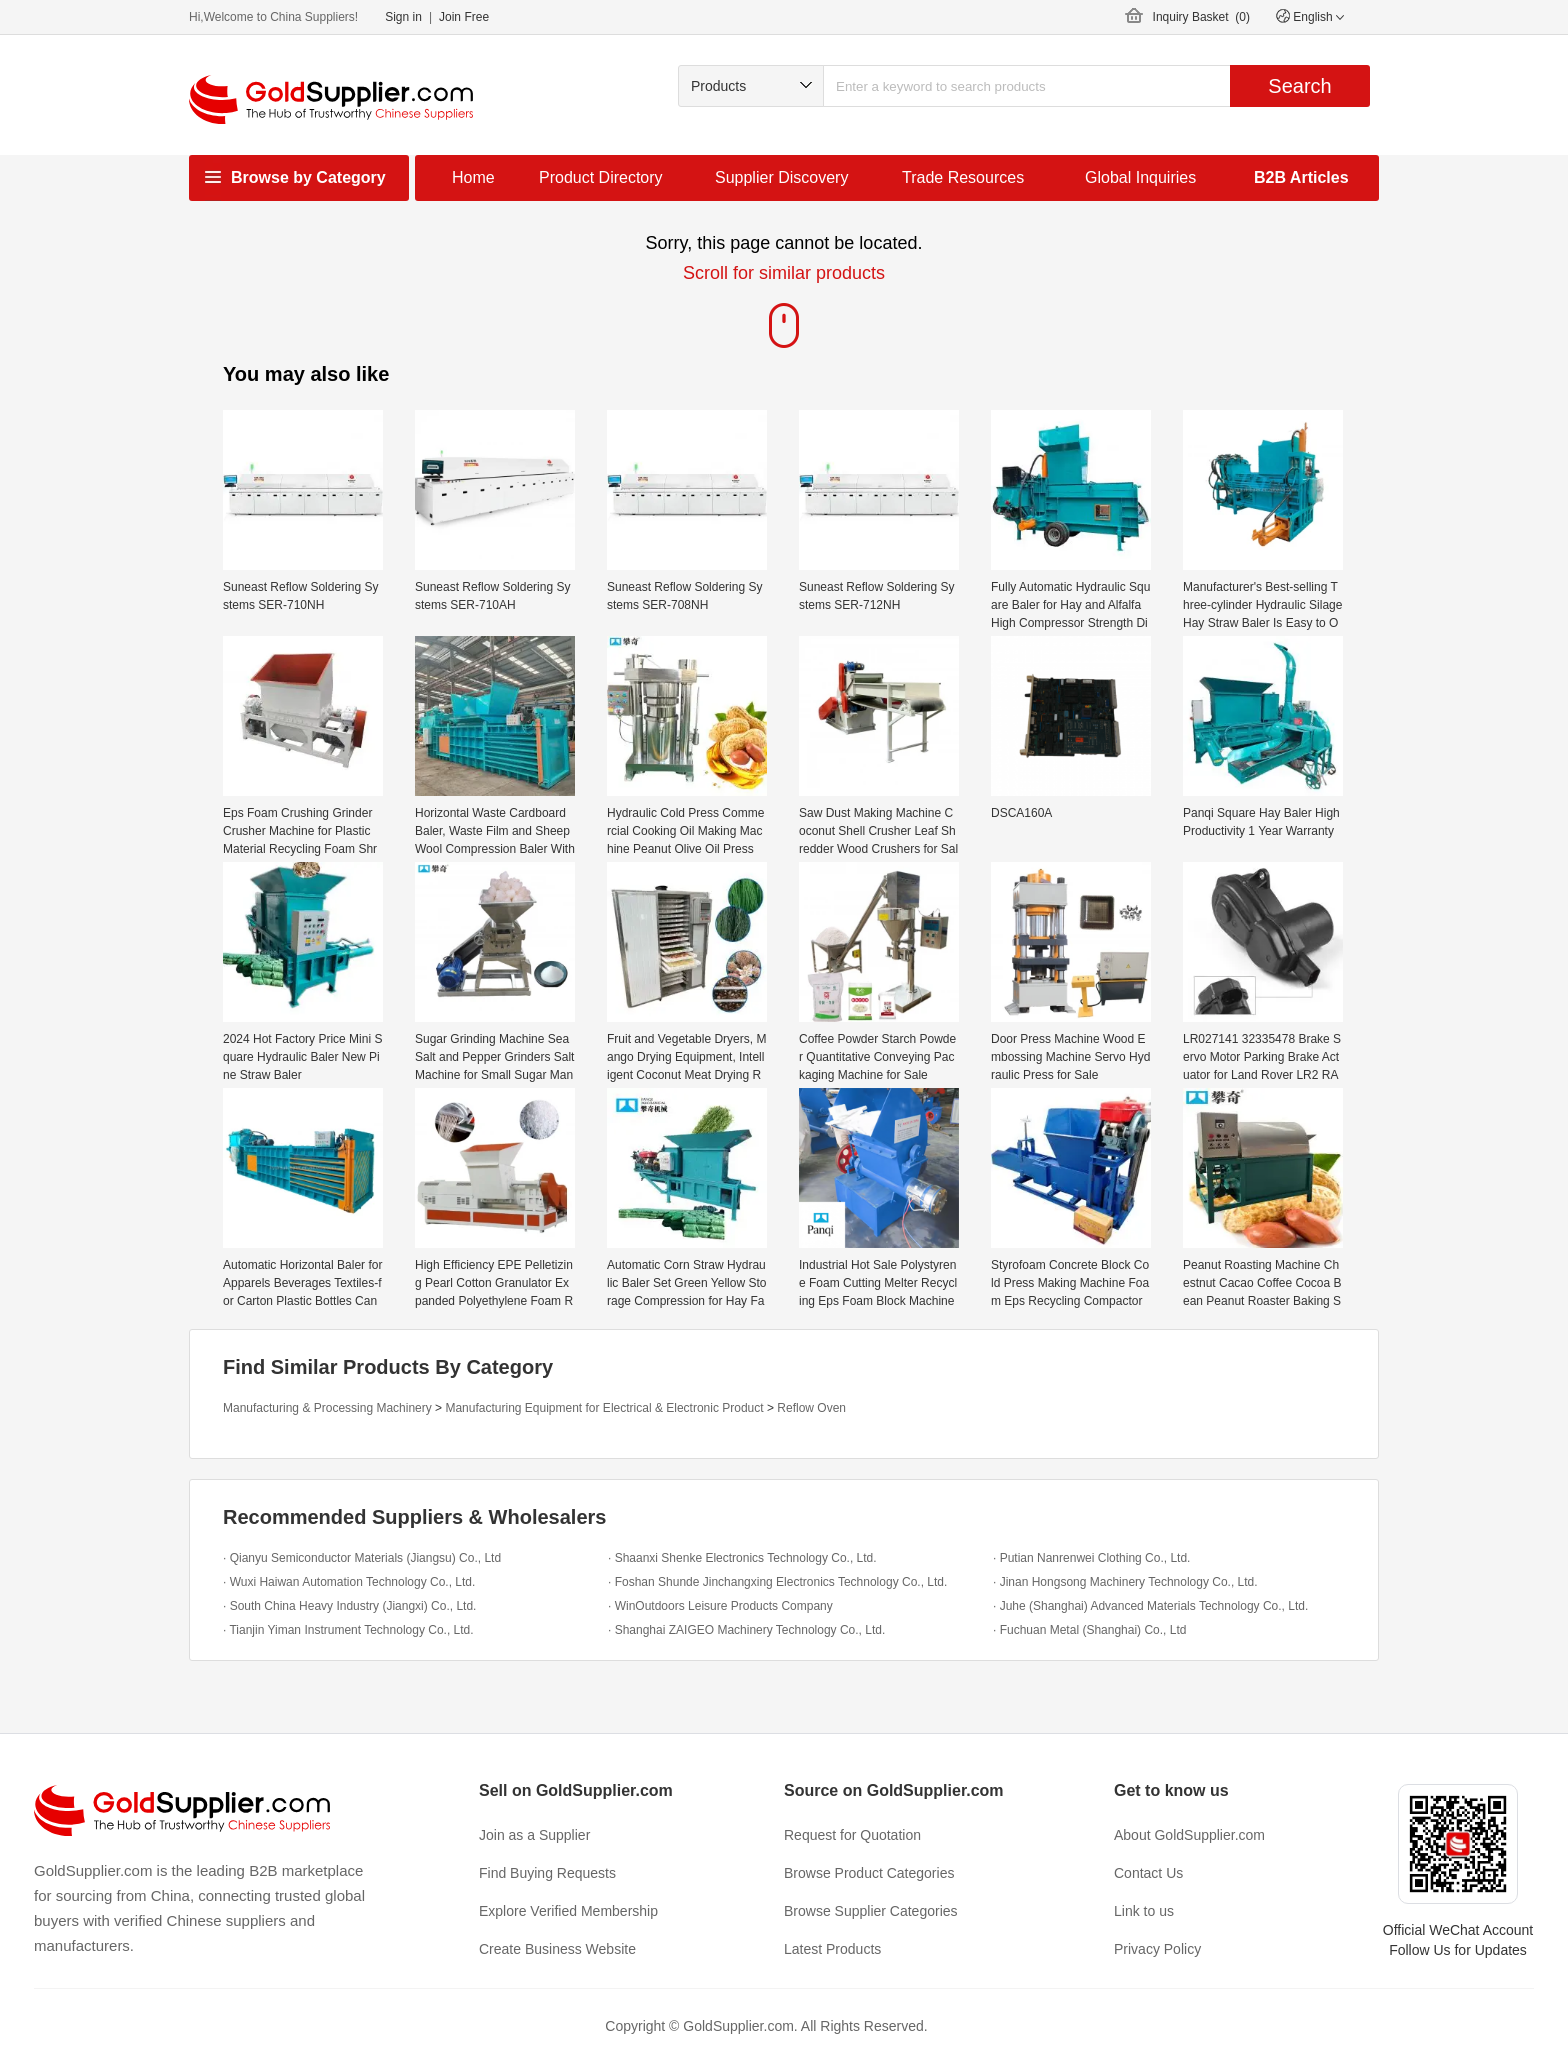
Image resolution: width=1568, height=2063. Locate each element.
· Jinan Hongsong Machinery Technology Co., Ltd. (1125, 1582)
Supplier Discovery (781, 177)
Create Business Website (557, 1949)
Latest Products (832, 1949)
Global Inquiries (1140, 177)
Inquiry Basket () (1201, 17)
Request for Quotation (852, 1835)
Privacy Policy (1157, 1949)
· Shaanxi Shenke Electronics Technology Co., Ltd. (742, 1558)
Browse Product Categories (869, 1873)
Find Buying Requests (547, 1873)
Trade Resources (963, 177)
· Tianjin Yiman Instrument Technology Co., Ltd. (348, 1630)
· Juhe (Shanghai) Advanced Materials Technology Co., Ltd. (1150, 1606)
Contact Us (1148, 1873)
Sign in (403, 17)
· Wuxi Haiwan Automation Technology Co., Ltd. (349, 1582)
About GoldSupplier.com (1189, 1835)
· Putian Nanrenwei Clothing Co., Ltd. (1091, 1558)
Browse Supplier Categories (871, 1911)
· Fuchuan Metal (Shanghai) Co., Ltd (1089, 1630)
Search (1299, 86)
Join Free (464, 17)
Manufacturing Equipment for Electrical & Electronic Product (604, 1408)
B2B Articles (1301, 177)
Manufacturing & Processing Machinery (327, 1408)
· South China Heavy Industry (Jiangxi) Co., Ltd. (349, 1606)
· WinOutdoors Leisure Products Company (720, 1606)
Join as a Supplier (534, 1835)
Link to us (1144, 1911)
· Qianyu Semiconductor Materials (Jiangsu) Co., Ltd (362, 1558)
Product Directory (601, 177)
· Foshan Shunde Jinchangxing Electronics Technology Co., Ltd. (777, 1582)
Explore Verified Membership (568, 1911)
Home (473, 177)
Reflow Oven (811, 1408)
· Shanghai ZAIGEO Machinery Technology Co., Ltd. (746, 1630)
